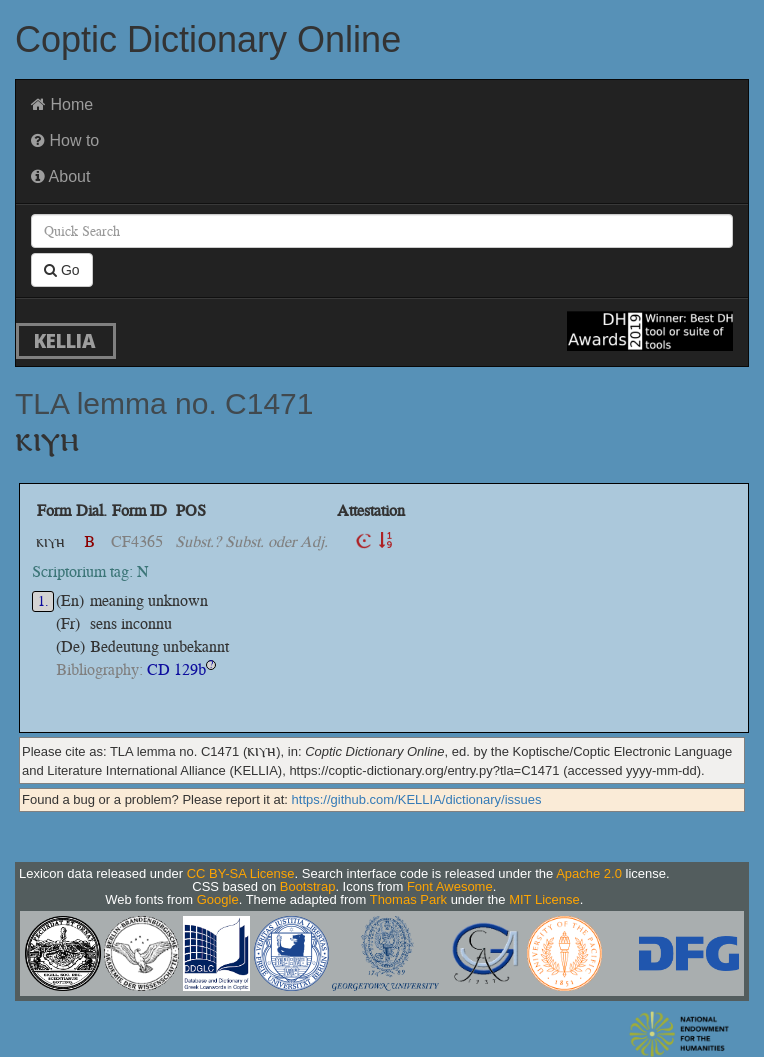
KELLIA (65, 340)
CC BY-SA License (241, 873)
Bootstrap (308, 886)
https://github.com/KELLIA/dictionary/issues (417, 799)
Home (62, 104)
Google (218, 899)
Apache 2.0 (589, 873)
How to (65, 140)
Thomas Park (408, 899)
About (60, 176)
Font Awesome (450, 886)
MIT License (544, 899)
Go (62, 270)
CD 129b (176, 669)
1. (43, 601)
